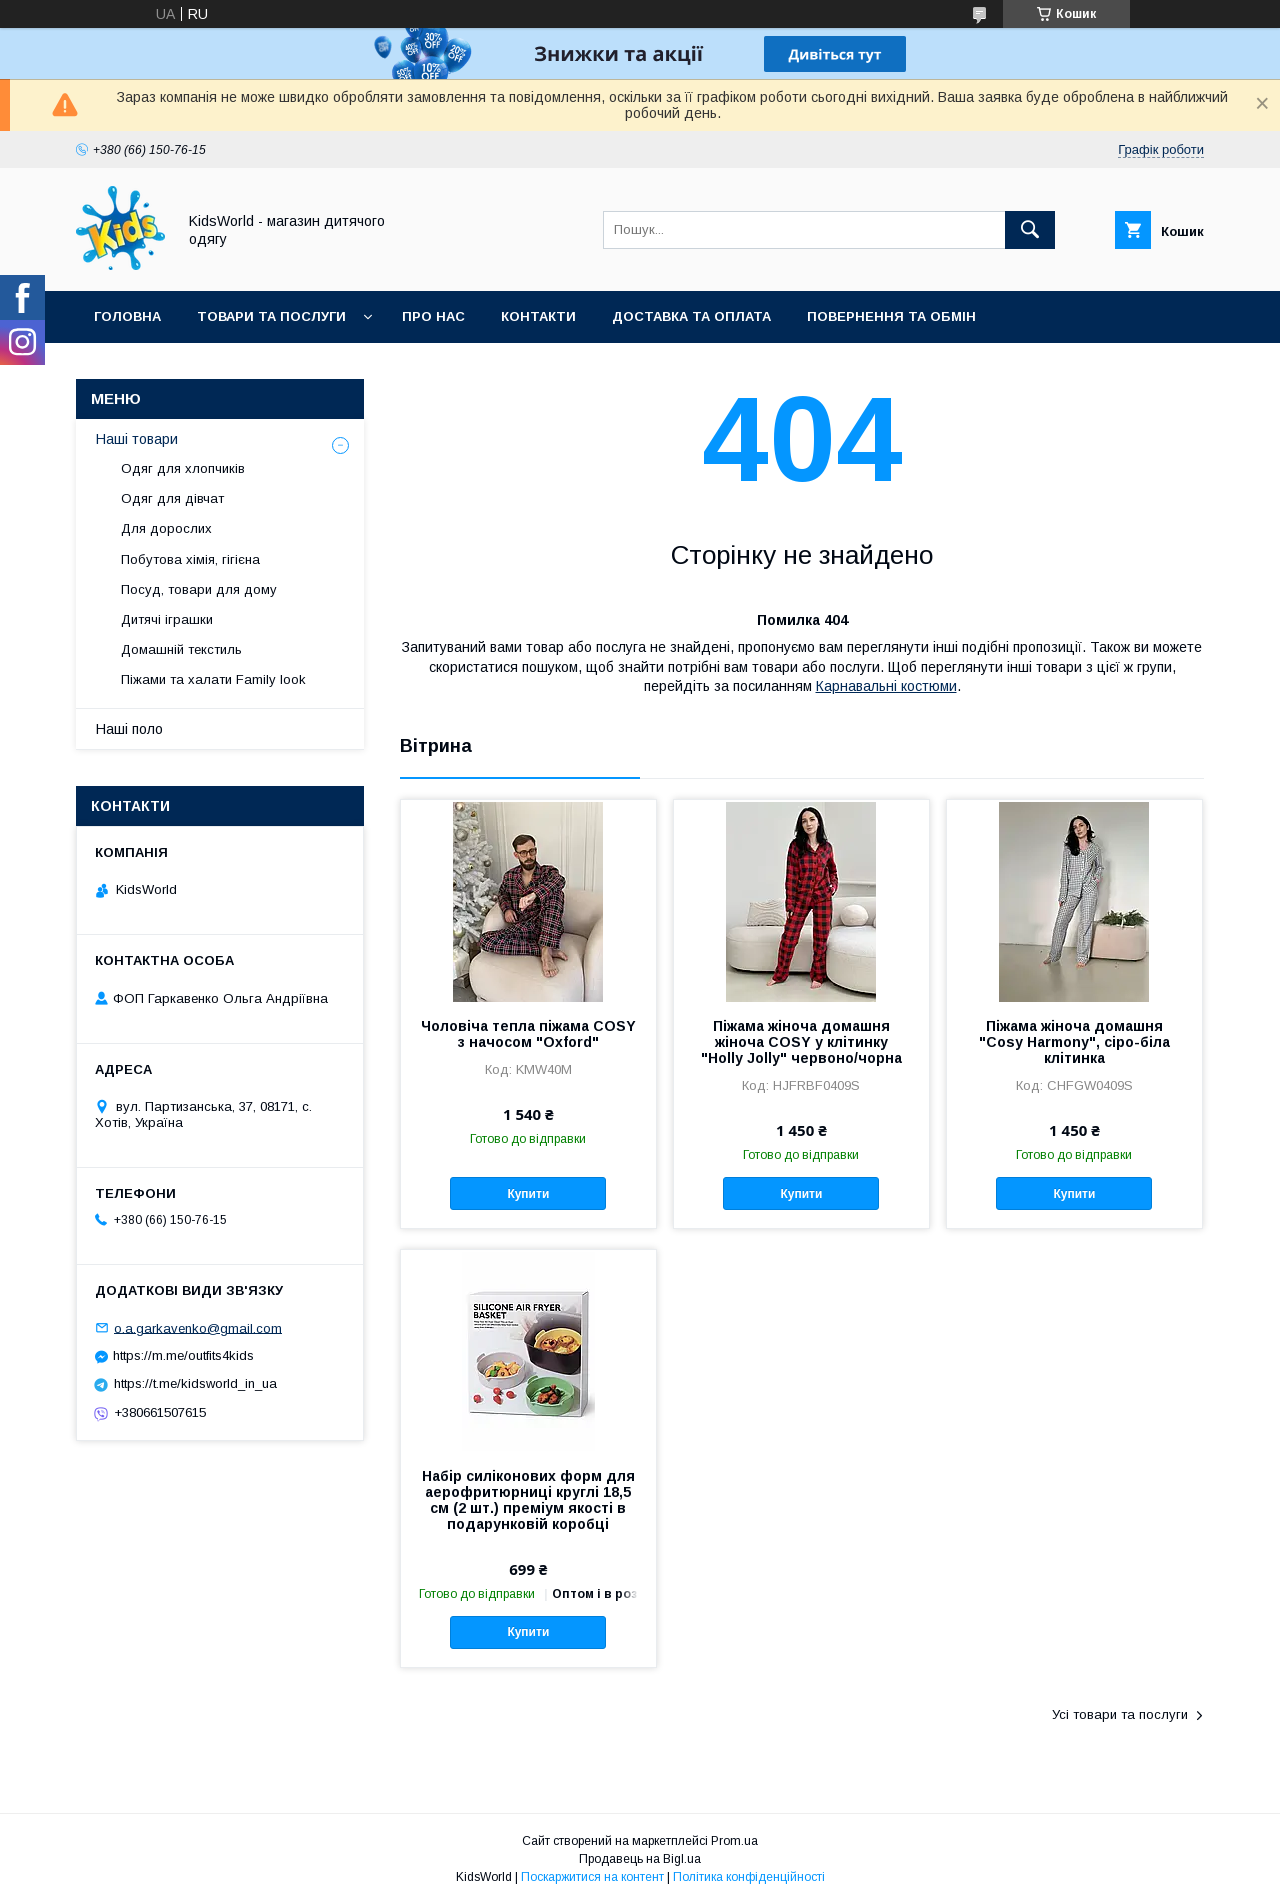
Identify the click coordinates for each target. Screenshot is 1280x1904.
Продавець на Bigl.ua (640, 1859)
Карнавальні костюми (886, 686)
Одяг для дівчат (172, 498)
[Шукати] (1030, 230)
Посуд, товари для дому (199, 589)
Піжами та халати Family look (213, 679)
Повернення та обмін (891, 316)
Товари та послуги (271, 316)
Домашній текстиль (181, 649)
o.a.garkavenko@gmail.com (198, 1327)
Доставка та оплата (691, 316)
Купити (528, 1194)
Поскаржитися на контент (592, 1877)
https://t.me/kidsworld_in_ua (195, 1383)
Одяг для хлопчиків (183, 468)
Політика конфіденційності (749, 1877)
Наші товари (137, 439)
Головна (127, 316)
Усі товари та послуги (1120, 1714)
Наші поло (129, 729)
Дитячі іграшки (167, 619)
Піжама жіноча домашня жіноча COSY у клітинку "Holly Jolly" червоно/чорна (801, 1042)
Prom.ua (734, 1841)
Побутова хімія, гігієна (190, 559)
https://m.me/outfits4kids (183, 1355)
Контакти (538, 316)
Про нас (433, 316)
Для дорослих (166, 528)
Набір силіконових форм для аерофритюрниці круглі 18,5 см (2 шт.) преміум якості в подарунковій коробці (528, 1500)
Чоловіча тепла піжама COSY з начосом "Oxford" (528, 1034)
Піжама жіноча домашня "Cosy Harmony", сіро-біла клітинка (1074, 1042)
